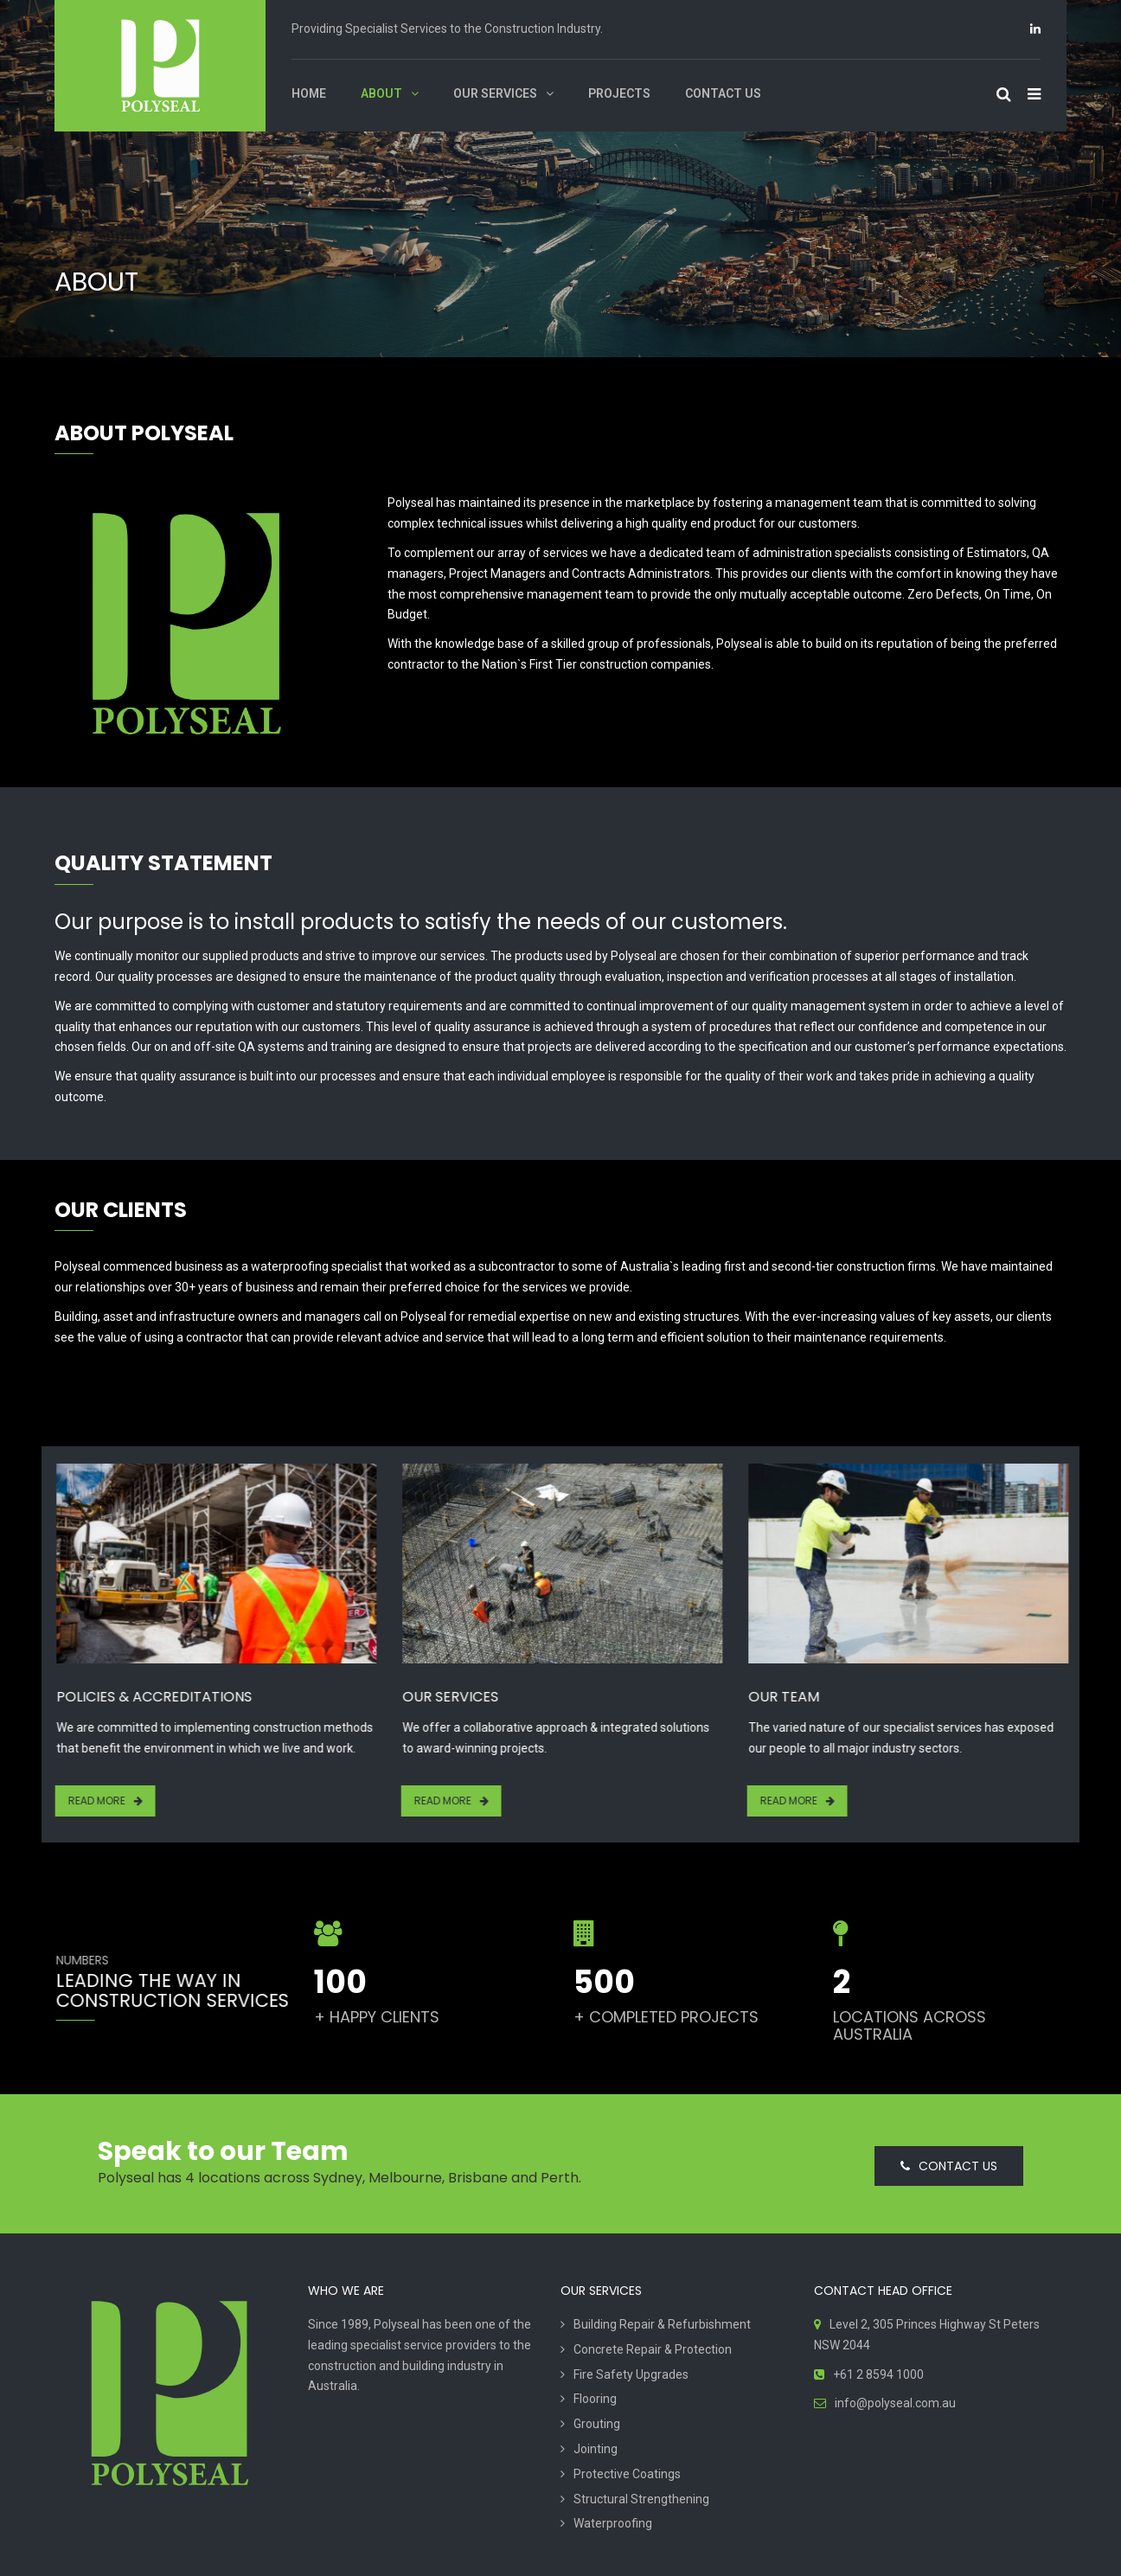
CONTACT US (948, 2166)
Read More (96, 1800)
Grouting (596, 2424)
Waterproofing (612, 2523)
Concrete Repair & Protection (652, 2349)
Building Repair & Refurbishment (662, 2324)
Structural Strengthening (641, 2499)
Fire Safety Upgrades (631, 2374)
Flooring (595, 2399)
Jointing (595, 2449)
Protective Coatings (627, 2474)
